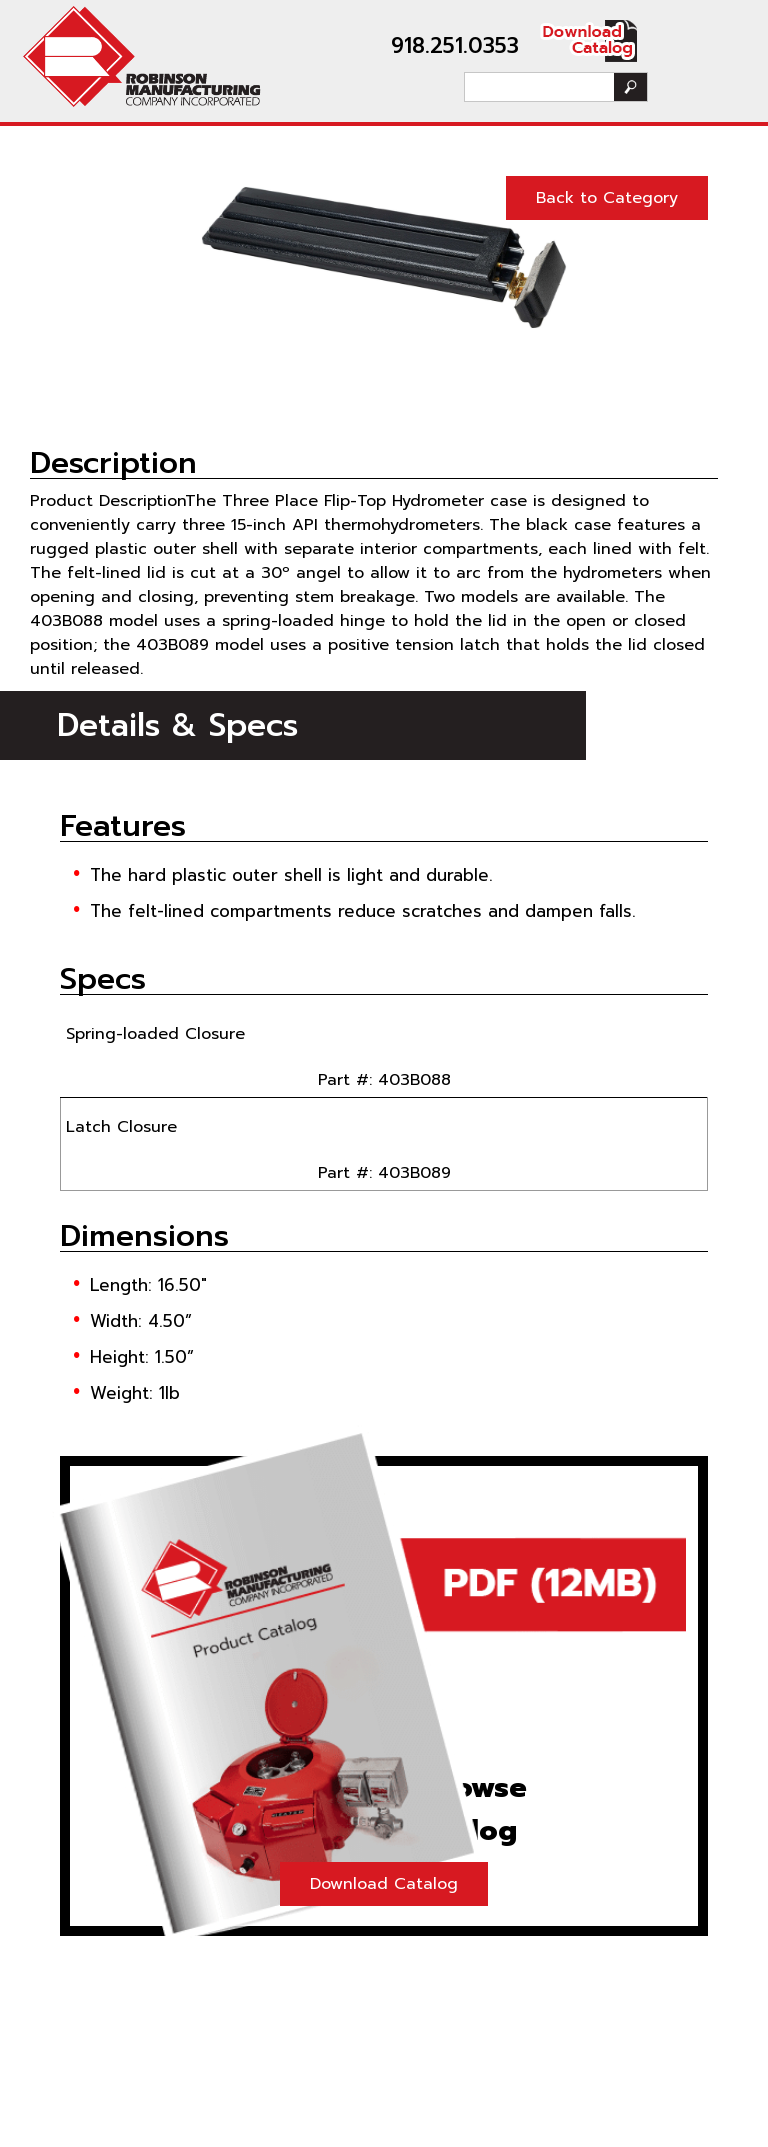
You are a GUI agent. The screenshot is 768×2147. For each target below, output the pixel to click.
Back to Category (607, 198)
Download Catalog (384, 1884)
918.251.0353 (455, 46)
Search (630, 87)
